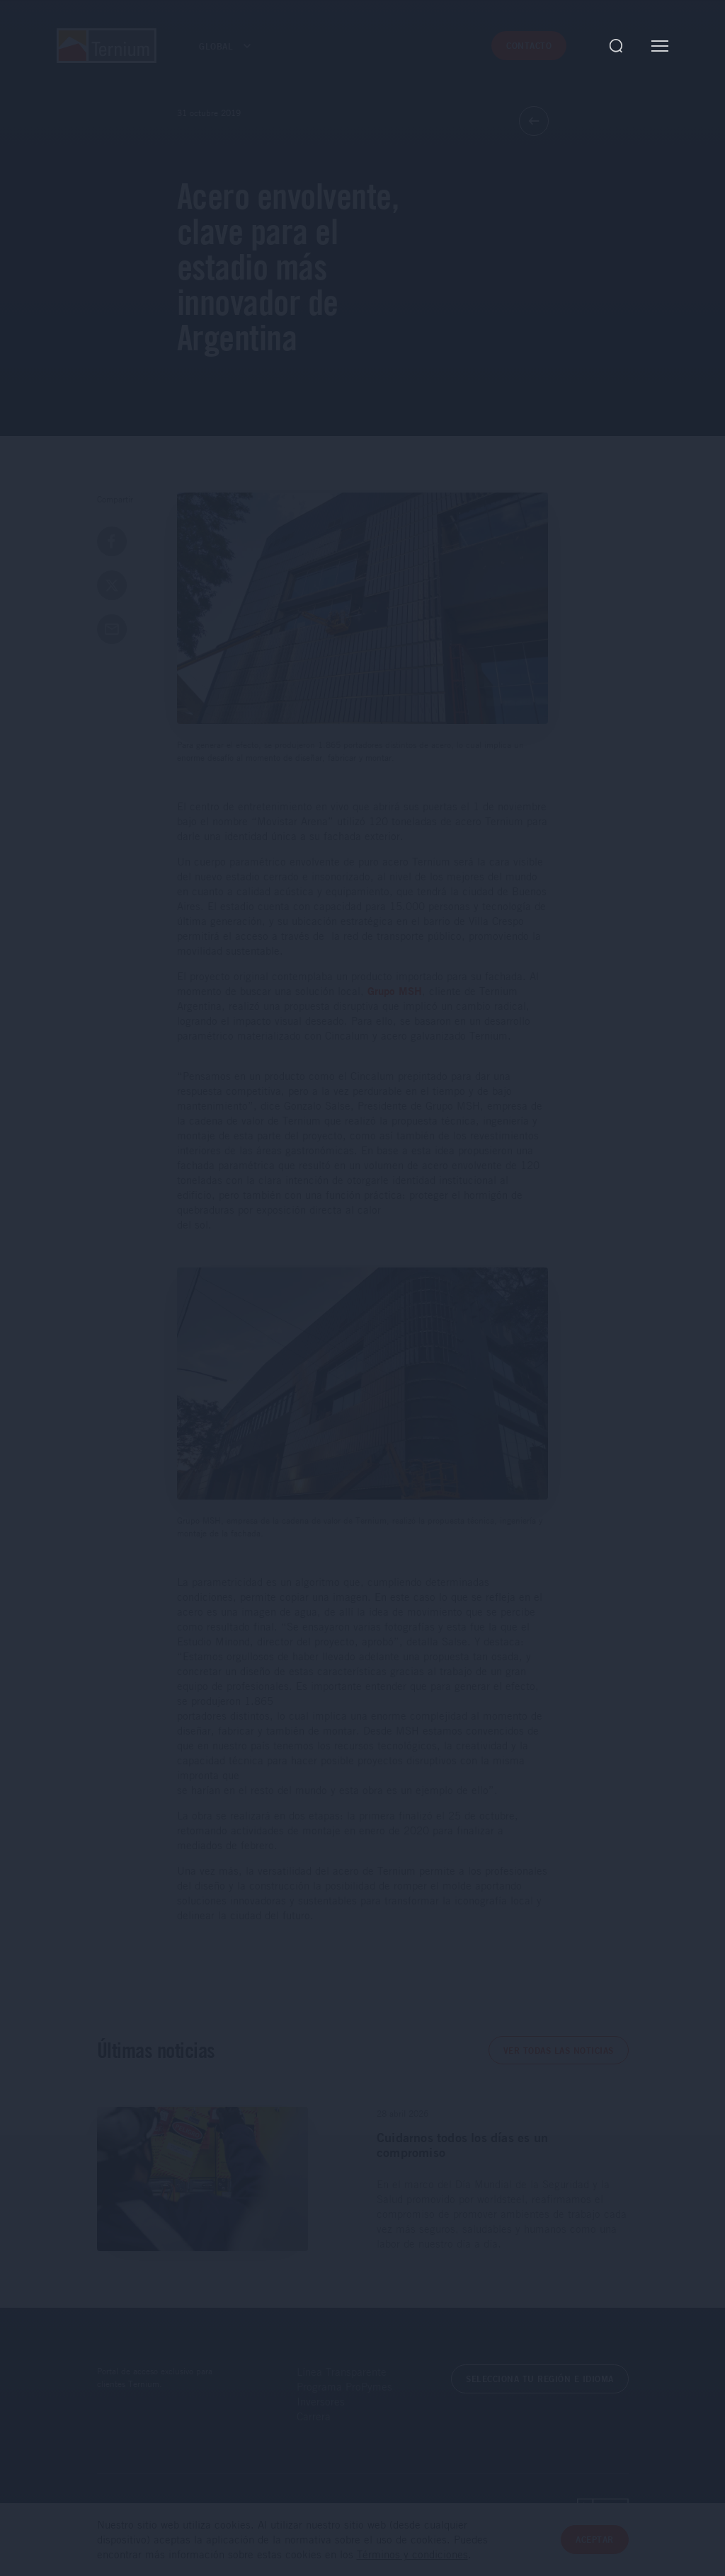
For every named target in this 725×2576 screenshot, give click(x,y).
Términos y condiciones (412, 2554)
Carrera (314, 2416)
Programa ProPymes (344, 2386)
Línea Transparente (342, 2371)
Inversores (321, 2401)
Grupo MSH (394, 991)
